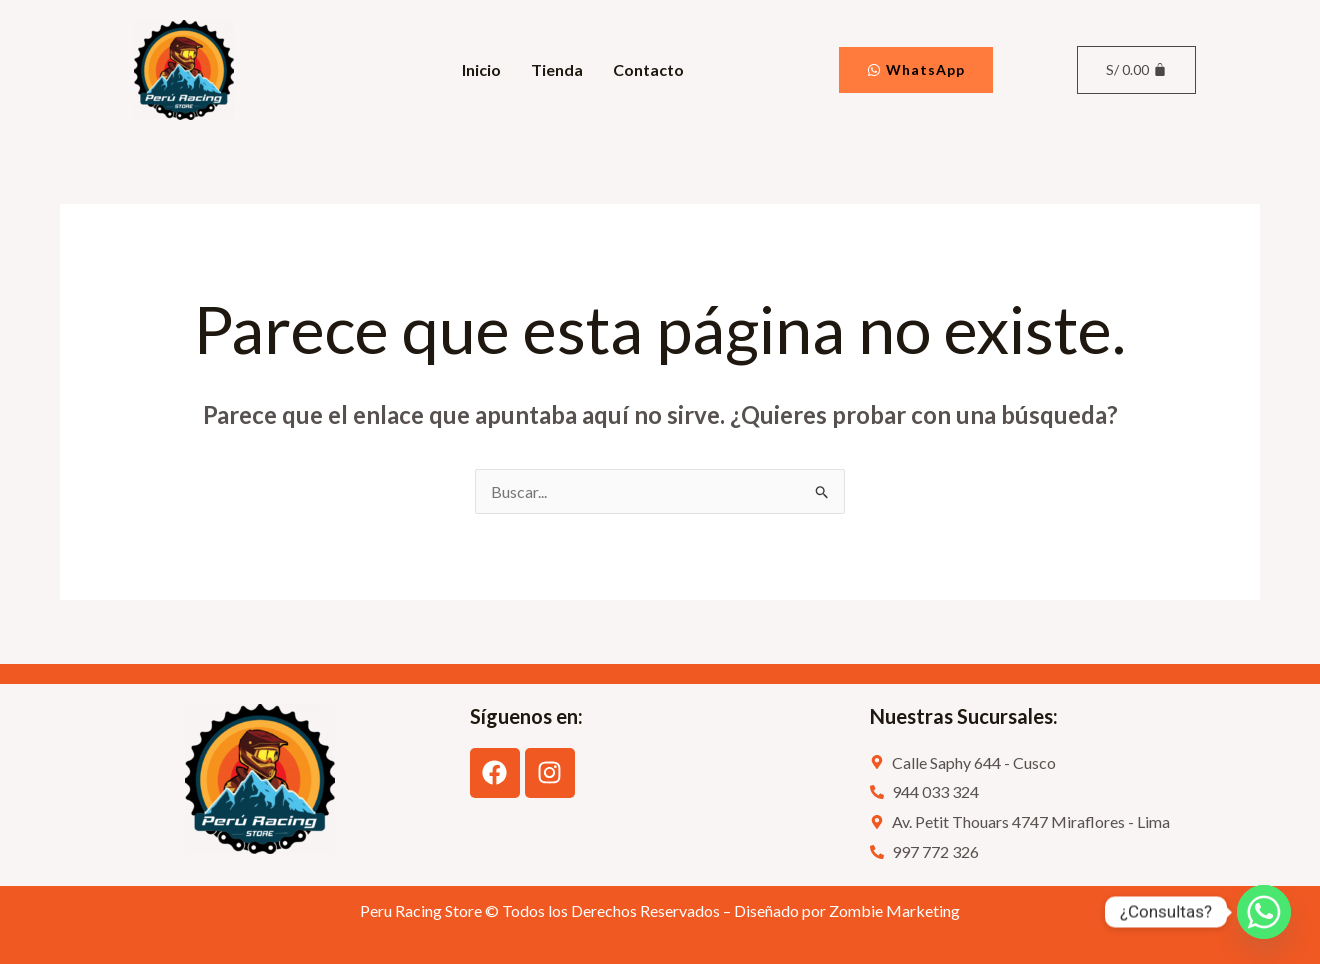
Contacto (648, 69)
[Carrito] (1136, 70)
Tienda (557, 69)
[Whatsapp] (1264, 912)
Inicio (481, 69)
